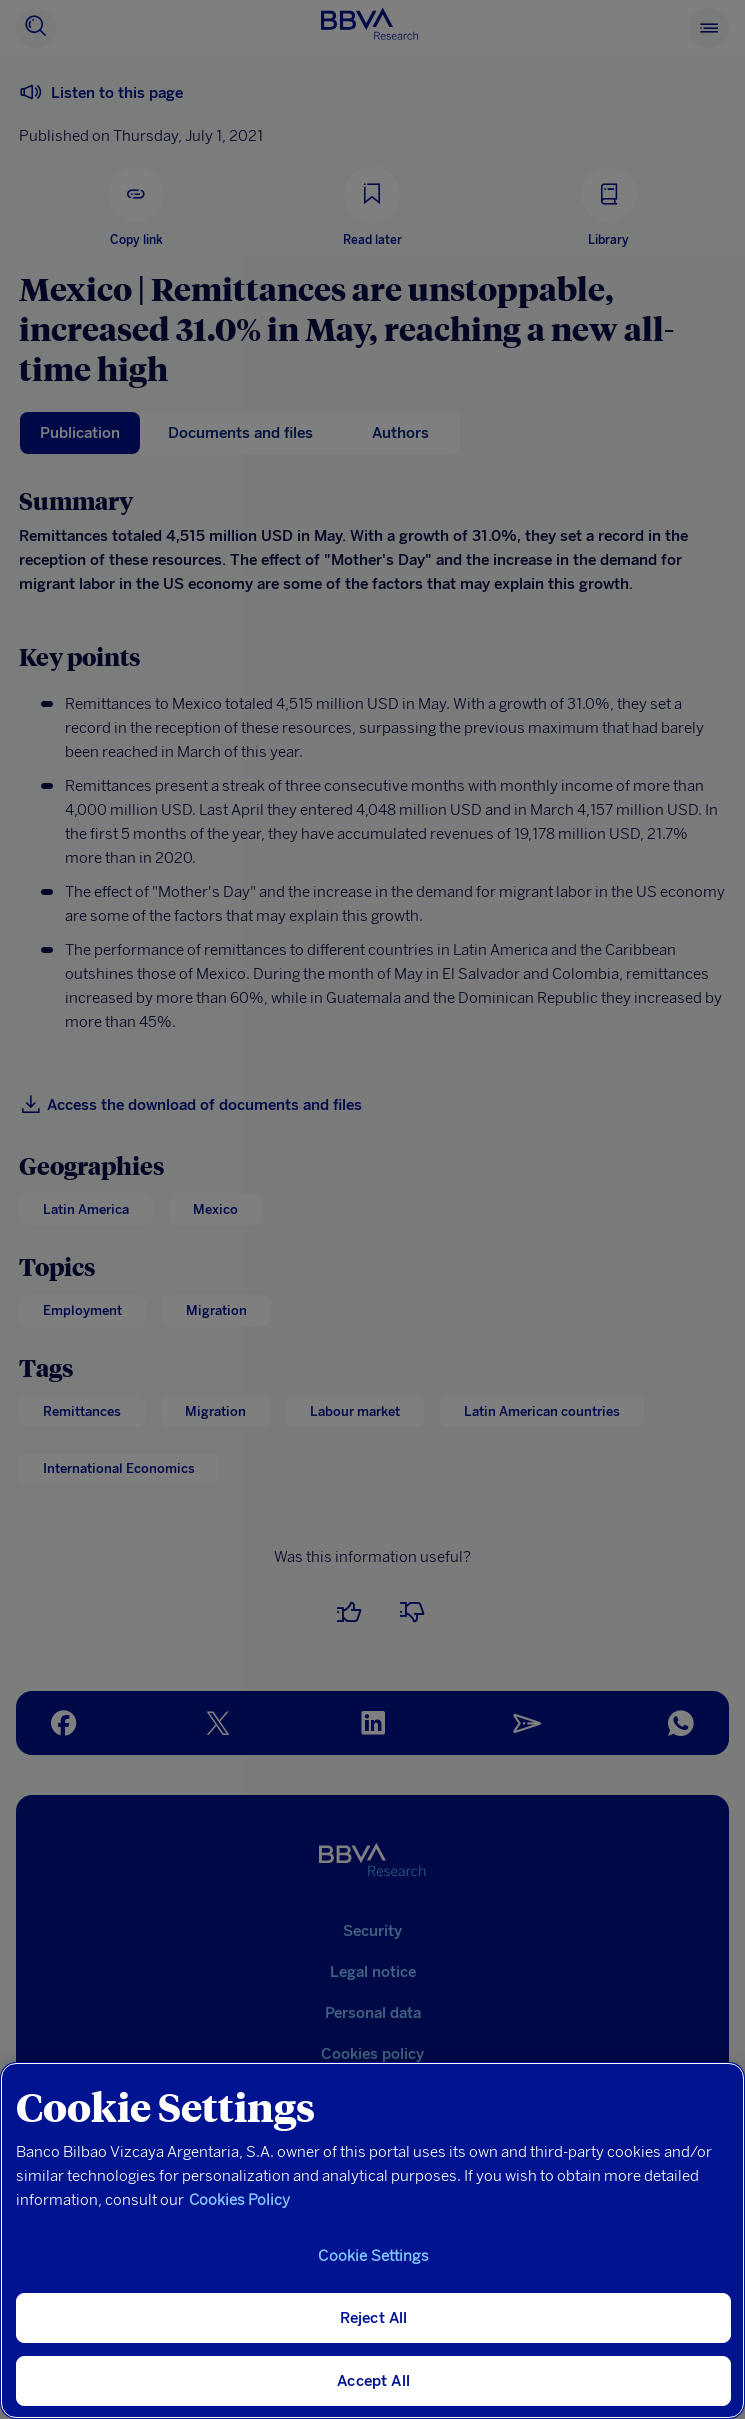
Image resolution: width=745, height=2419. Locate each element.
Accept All (373, 2381)
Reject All (374, 2318)
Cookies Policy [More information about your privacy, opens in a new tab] (239, 2200)
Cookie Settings (373, 2256)
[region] (372, 2240)
